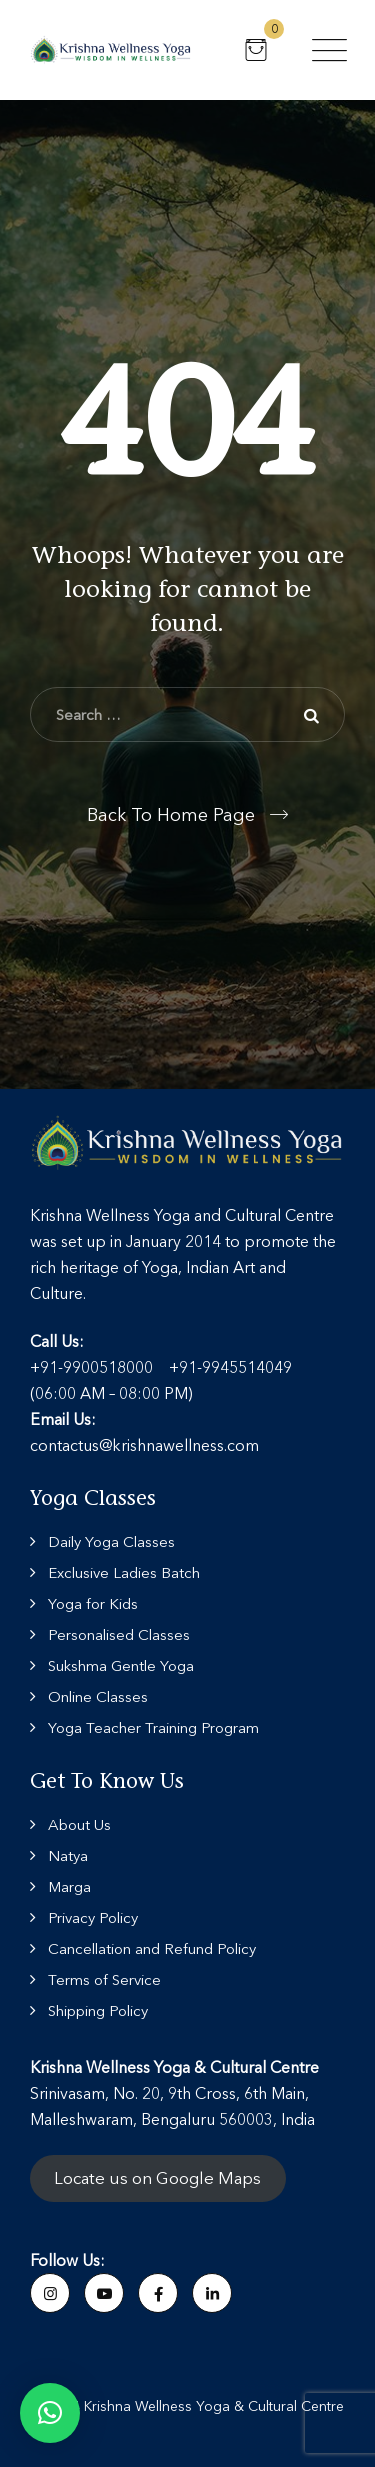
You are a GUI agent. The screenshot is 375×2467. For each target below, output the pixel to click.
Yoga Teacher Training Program (153, 1727)
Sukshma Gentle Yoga (121, 1665)
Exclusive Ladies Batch (124, 1572)
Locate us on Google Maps (157, 2179)
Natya (68, 1855)
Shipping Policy (98, 2010)
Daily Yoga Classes (111, 1541)
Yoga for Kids (93, 1603)
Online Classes (98, 1696)
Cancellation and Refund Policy (152, 1948)
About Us (79, 1824)
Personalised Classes (119, 1634)
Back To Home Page (171, 815)
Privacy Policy (93, 1917)
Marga (69, 1886)
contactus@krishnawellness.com (144, 1445)
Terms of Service (104, 1979)
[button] (50, 2413)
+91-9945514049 (230, 1367)
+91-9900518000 (91, 1367)
